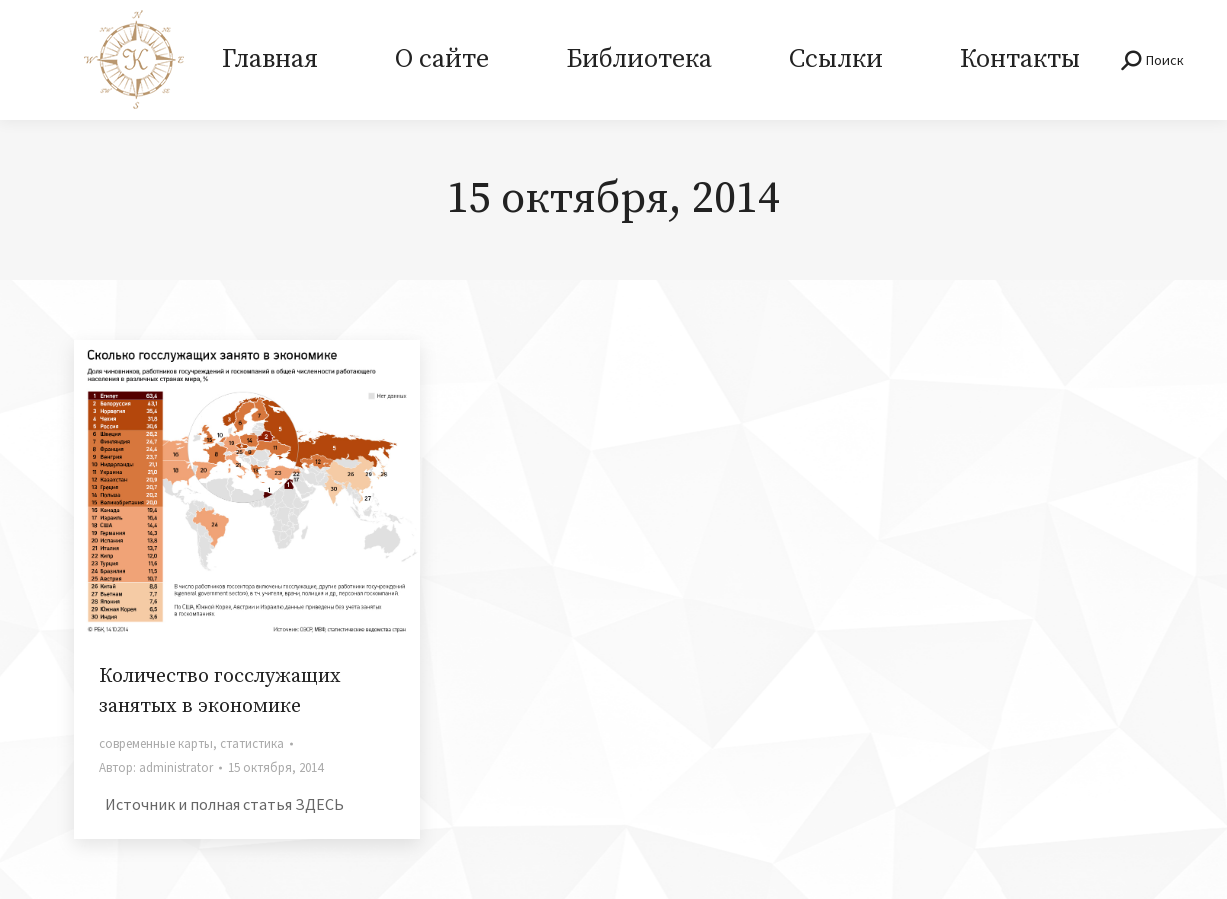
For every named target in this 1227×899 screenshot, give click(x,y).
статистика (252, 743)
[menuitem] (270, 60)
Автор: (156, 767)
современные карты (156, 743)
